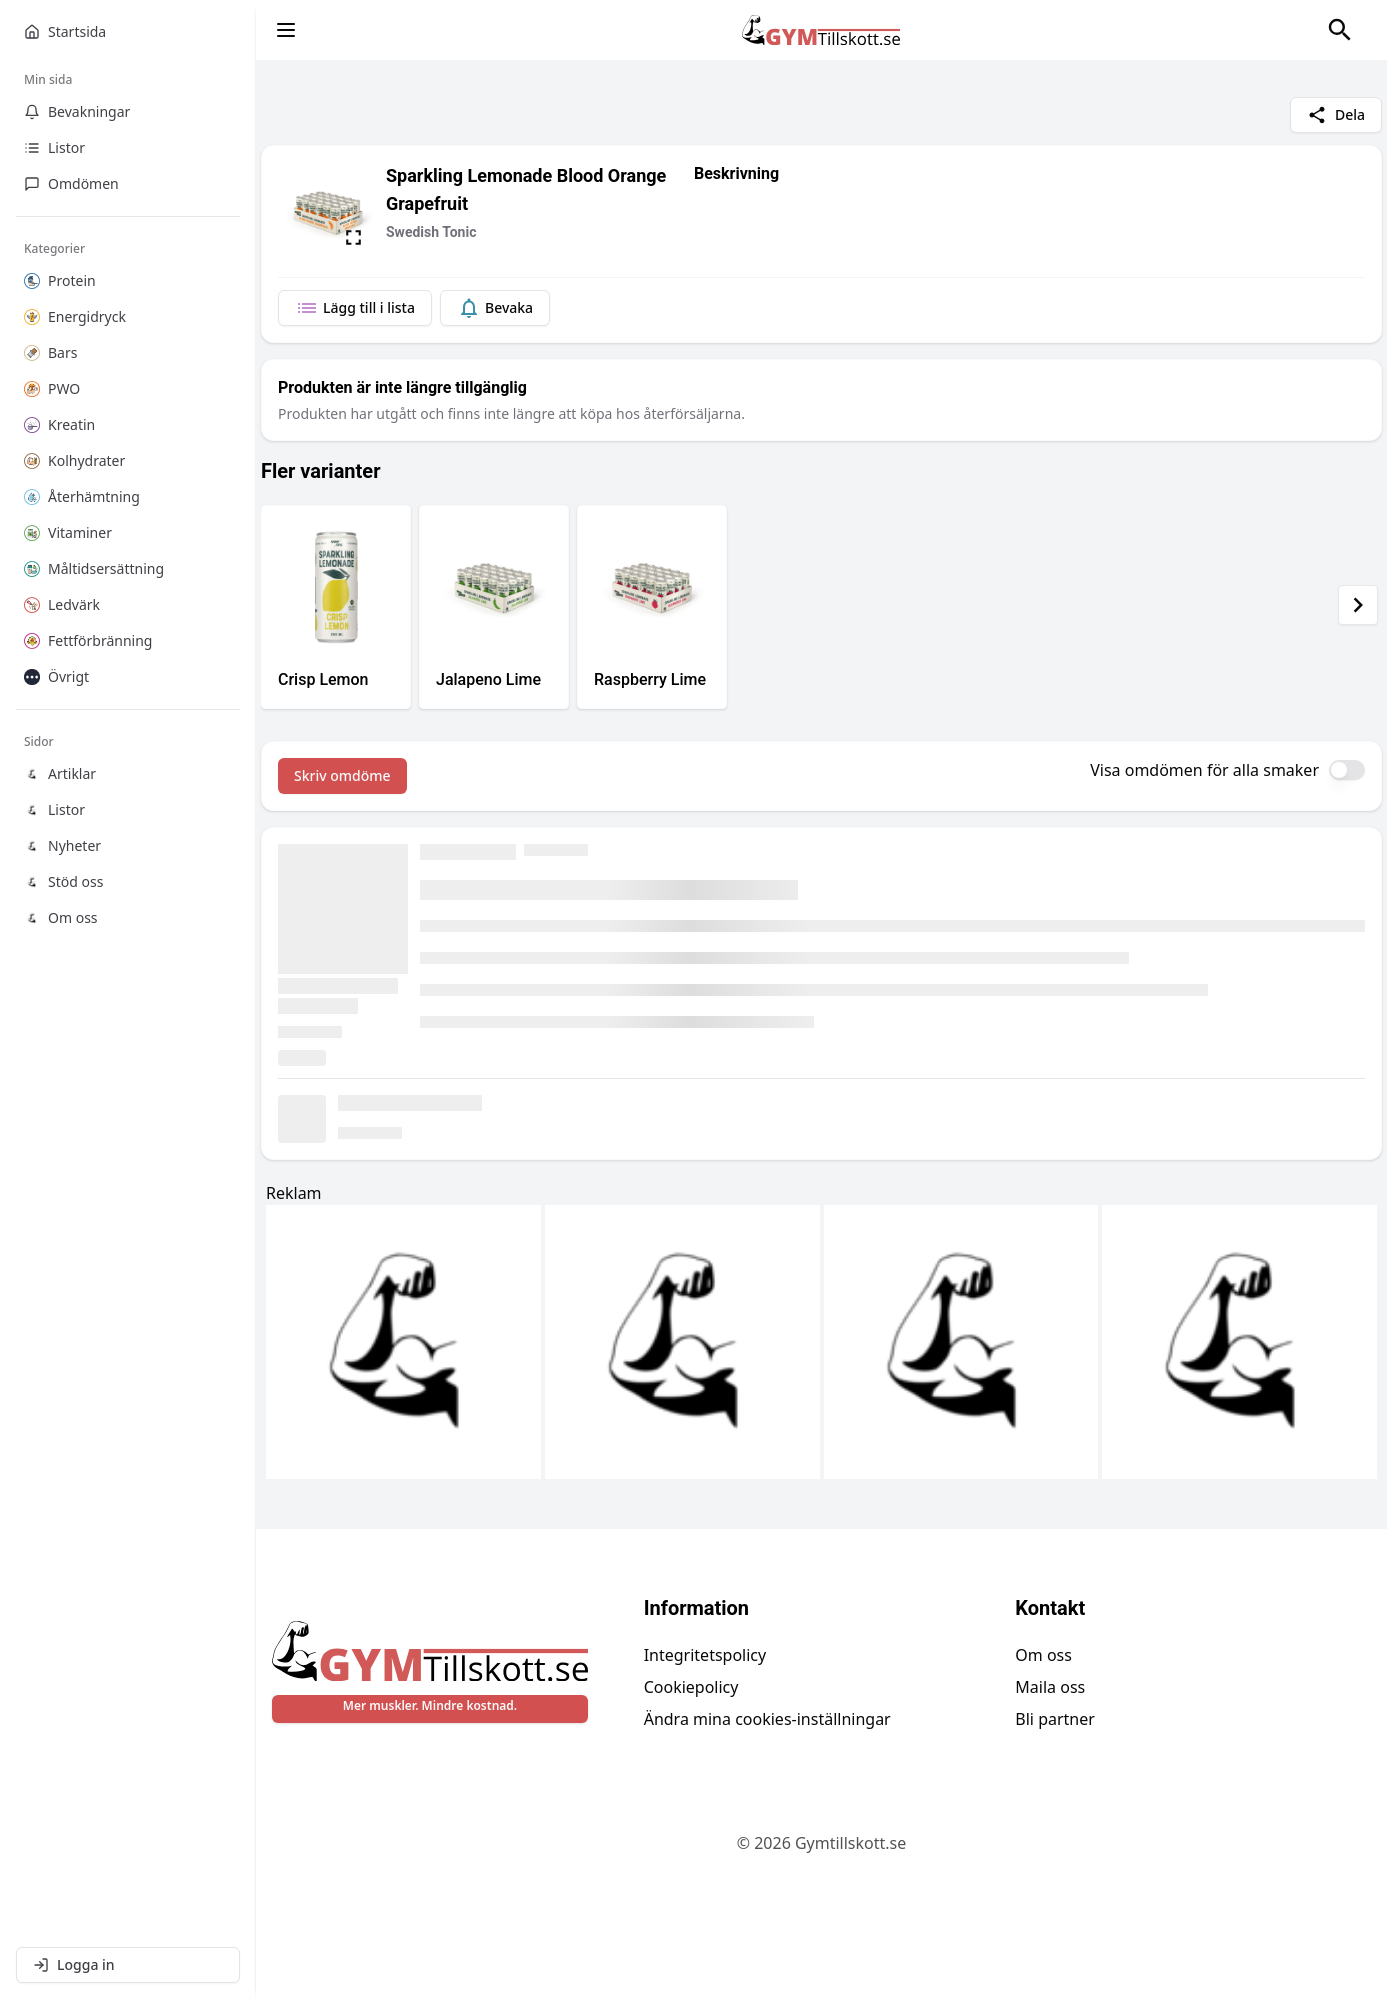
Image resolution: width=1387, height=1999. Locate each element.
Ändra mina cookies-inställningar (767, 1719)
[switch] (1347, 770)
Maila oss (1050, 1687)
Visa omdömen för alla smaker (1204, 770)
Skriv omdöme (342, 775)
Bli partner (1055, 1719)
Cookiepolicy (691, 1687)
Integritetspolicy (705, 1655)
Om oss (1043, 1655)
